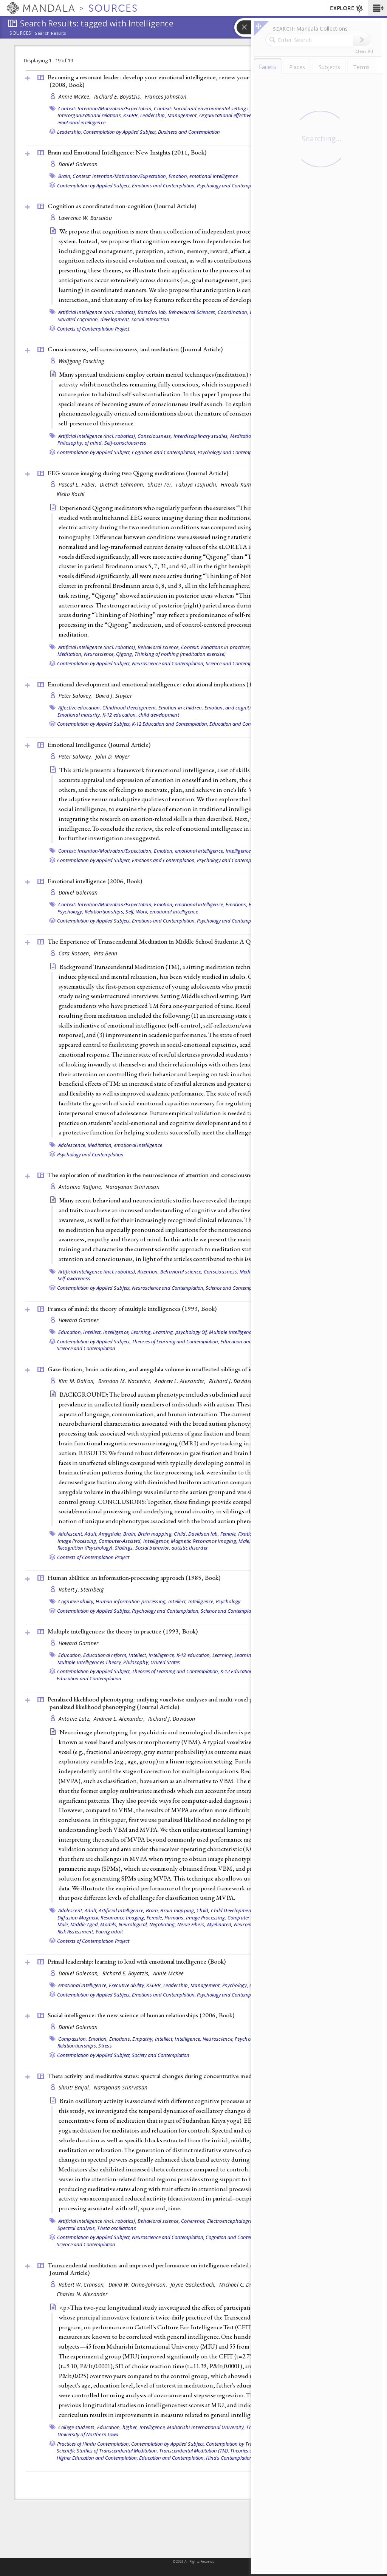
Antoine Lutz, (75, 1718)
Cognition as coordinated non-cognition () (122, 206)
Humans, (174, 1917)
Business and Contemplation (189, 131)
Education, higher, (117, 2427)
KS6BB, (131, 115)
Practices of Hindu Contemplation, (93, 2443)
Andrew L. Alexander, (181, 1381)
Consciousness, (155, 436)
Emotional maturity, (79, 714)
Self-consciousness (125, 442)
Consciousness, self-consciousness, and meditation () (135, 349)
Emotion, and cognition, (231, 707)
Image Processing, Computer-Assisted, (99, 1541)
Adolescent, (71, 1533)
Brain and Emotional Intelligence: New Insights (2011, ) (127, 152)
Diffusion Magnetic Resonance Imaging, (101, 1917)
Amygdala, (110, 1533)
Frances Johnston (165, 96)
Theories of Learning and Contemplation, (175, 1341)
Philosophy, (136, 1662)
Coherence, (193, 2220)
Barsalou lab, (152, 312)
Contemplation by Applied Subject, (120, 131)
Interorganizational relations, (89, 115)
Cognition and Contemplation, (164, 452)
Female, (228, 1533)
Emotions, (237, 904)
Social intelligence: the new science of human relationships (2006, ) (141, 2015)
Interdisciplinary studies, (201, 436)
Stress (105, 2045)
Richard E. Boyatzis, (118, 96)
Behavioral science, (159, 647)
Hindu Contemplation (229, 2457)
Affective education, (79, 707)
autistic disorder (190, 1547)
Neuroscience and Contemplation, (168, 663)
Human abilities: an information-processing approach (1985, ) (134, 1577)
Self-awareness (74, 1278)
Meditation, (242, 436)
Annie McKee (168, 1973)
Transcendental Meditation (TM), (194, 2450)
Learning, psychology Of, (180, 1332)
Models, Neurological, (124, 1924)
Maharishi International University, (206, 2427)
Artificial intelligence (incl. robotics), (97, 312)
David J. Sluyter (114, 695)
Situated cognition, (78, 319)
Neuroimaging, (250, 1924)
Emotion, (178, 176)
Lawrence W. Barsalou (85, 217)
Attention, (148, 1271)
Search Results (50, 33)
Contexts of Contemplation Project (93, 328)
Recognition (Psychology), (85, 1547)
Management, (182, 115)
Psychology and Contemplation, (231, 185)
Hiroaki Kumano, (242, 484)
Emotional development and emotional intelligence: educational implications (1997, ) (164, 684)
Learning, (141, 1332)
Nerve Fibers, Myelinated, (204, 1924)
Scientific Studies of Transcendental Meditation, (107, 2450)
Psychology (228, 1601)
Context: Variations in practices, (216, 647)
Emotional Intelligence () (99, 744)
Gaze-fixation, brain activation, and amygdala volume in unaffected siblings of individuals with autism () (199, 1369)
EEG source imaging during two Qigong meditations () (138, 473)
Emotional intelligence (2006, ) (95, 881)
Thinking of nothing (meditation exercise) (180, 654)
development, (115, 319)
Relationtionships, (105, 911)
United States (165, 1662)
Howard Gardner (79, 1320)
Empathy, (142, 2038)
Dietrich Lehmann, (123, 484)
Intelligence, (239, 850)
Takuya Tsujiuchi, (197, 484)
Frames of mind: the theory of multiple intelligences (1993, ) (132, 1308)
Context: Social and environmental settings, (202, 108)
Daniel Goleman (78, 164)
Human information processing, (131, 1601)
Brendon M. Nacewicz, (125, 1381)
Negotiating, (162, 1924)
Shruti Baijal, (75, 2087)
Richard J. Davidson (232, 1381)
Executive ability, (127, 1985)
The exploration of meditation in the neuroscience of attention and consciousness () (175, 1175)
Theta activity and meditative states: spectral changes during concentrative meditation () (180, 2076)
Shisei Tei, (160, 484)
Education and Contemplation (241, 723)
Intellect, (92, 1332)
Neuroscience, (99, 654)
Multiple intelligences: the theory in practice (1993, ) (123, 1631)
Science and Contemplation (235, 663)
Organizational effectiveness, (231, 115)
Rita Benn (105, 953)
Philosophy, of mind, (80, 442)
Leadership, (153, 115)
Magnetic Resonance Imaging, (204, 1541)
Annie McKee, (76, 96)
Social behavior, (152, 1547)
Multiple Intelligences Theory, (241, 1332)
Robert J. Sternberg (81, 1589)
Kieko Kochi (71, 494)
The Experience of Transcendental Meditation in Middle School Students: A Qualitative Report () (192, 941)
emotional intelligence (81, 122)
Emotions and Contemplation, (164, 185)
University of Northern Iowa (88, 2434)
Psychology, (70, 911)
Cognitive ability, (76, 1601)
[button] (377, 8)
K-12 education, (119, 714)
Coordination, (233, 312)
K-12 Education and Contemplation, (170, 723)
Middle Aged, (84, 1924)
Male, (244, 1541)
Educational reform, (105, 1655)
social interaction (151, 319)
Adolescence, (72, 1145)
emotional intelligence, (199, 850)
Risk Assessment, (75, 1931)
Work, (142, 911)
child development (158, 714)
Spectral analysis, (76, 2228)
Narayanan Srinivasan (132, 1186)
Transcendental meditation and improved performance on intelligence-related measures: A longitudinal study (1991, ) (198, 2269)
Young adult (109, 1931)
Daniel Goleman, (80, 1973)
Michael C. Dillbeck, (243, 2284)
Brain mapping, (155, 1533)
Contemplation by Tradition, (236, 2443)
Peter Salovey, (76, 695)
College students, (77, 2427)
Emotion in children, (180, 707)
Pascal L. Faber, (78, 484)
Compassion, (72, 2038)
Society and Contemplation (160, 2055)
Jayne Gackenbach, (193, 2284)
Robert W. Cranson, (83, 2284)
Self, (130, 911)
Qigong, (124, 654)
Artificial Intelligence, (121, 1910)
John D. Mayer (113, 756)
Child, (180, 1533)
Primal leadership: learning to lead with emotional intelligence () (137, 1961)
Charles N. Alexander (82, 2294)
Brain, (65, 176)
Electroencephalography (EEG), (241, 2220)
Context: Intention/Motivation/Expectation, (105, 108)
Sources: (21, 33)
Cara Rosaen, (75, 953)
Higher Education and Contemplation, (97, 2457)
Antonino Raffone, (81, 1186)
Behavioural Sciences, (193, 312)
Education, (70, 1332)
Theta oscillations (116, 2228)
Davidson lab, (203, 1533)
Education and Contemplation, (172, 2457)
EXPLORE (347, 8)
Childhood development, (129, 707)
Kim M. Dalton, (77, 1381)
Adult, (91, 1533)
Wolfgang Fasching (81, 361)
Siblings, (124, 1547)
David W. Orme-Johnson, (138, 2284)
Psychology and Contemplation (90, 1154)
